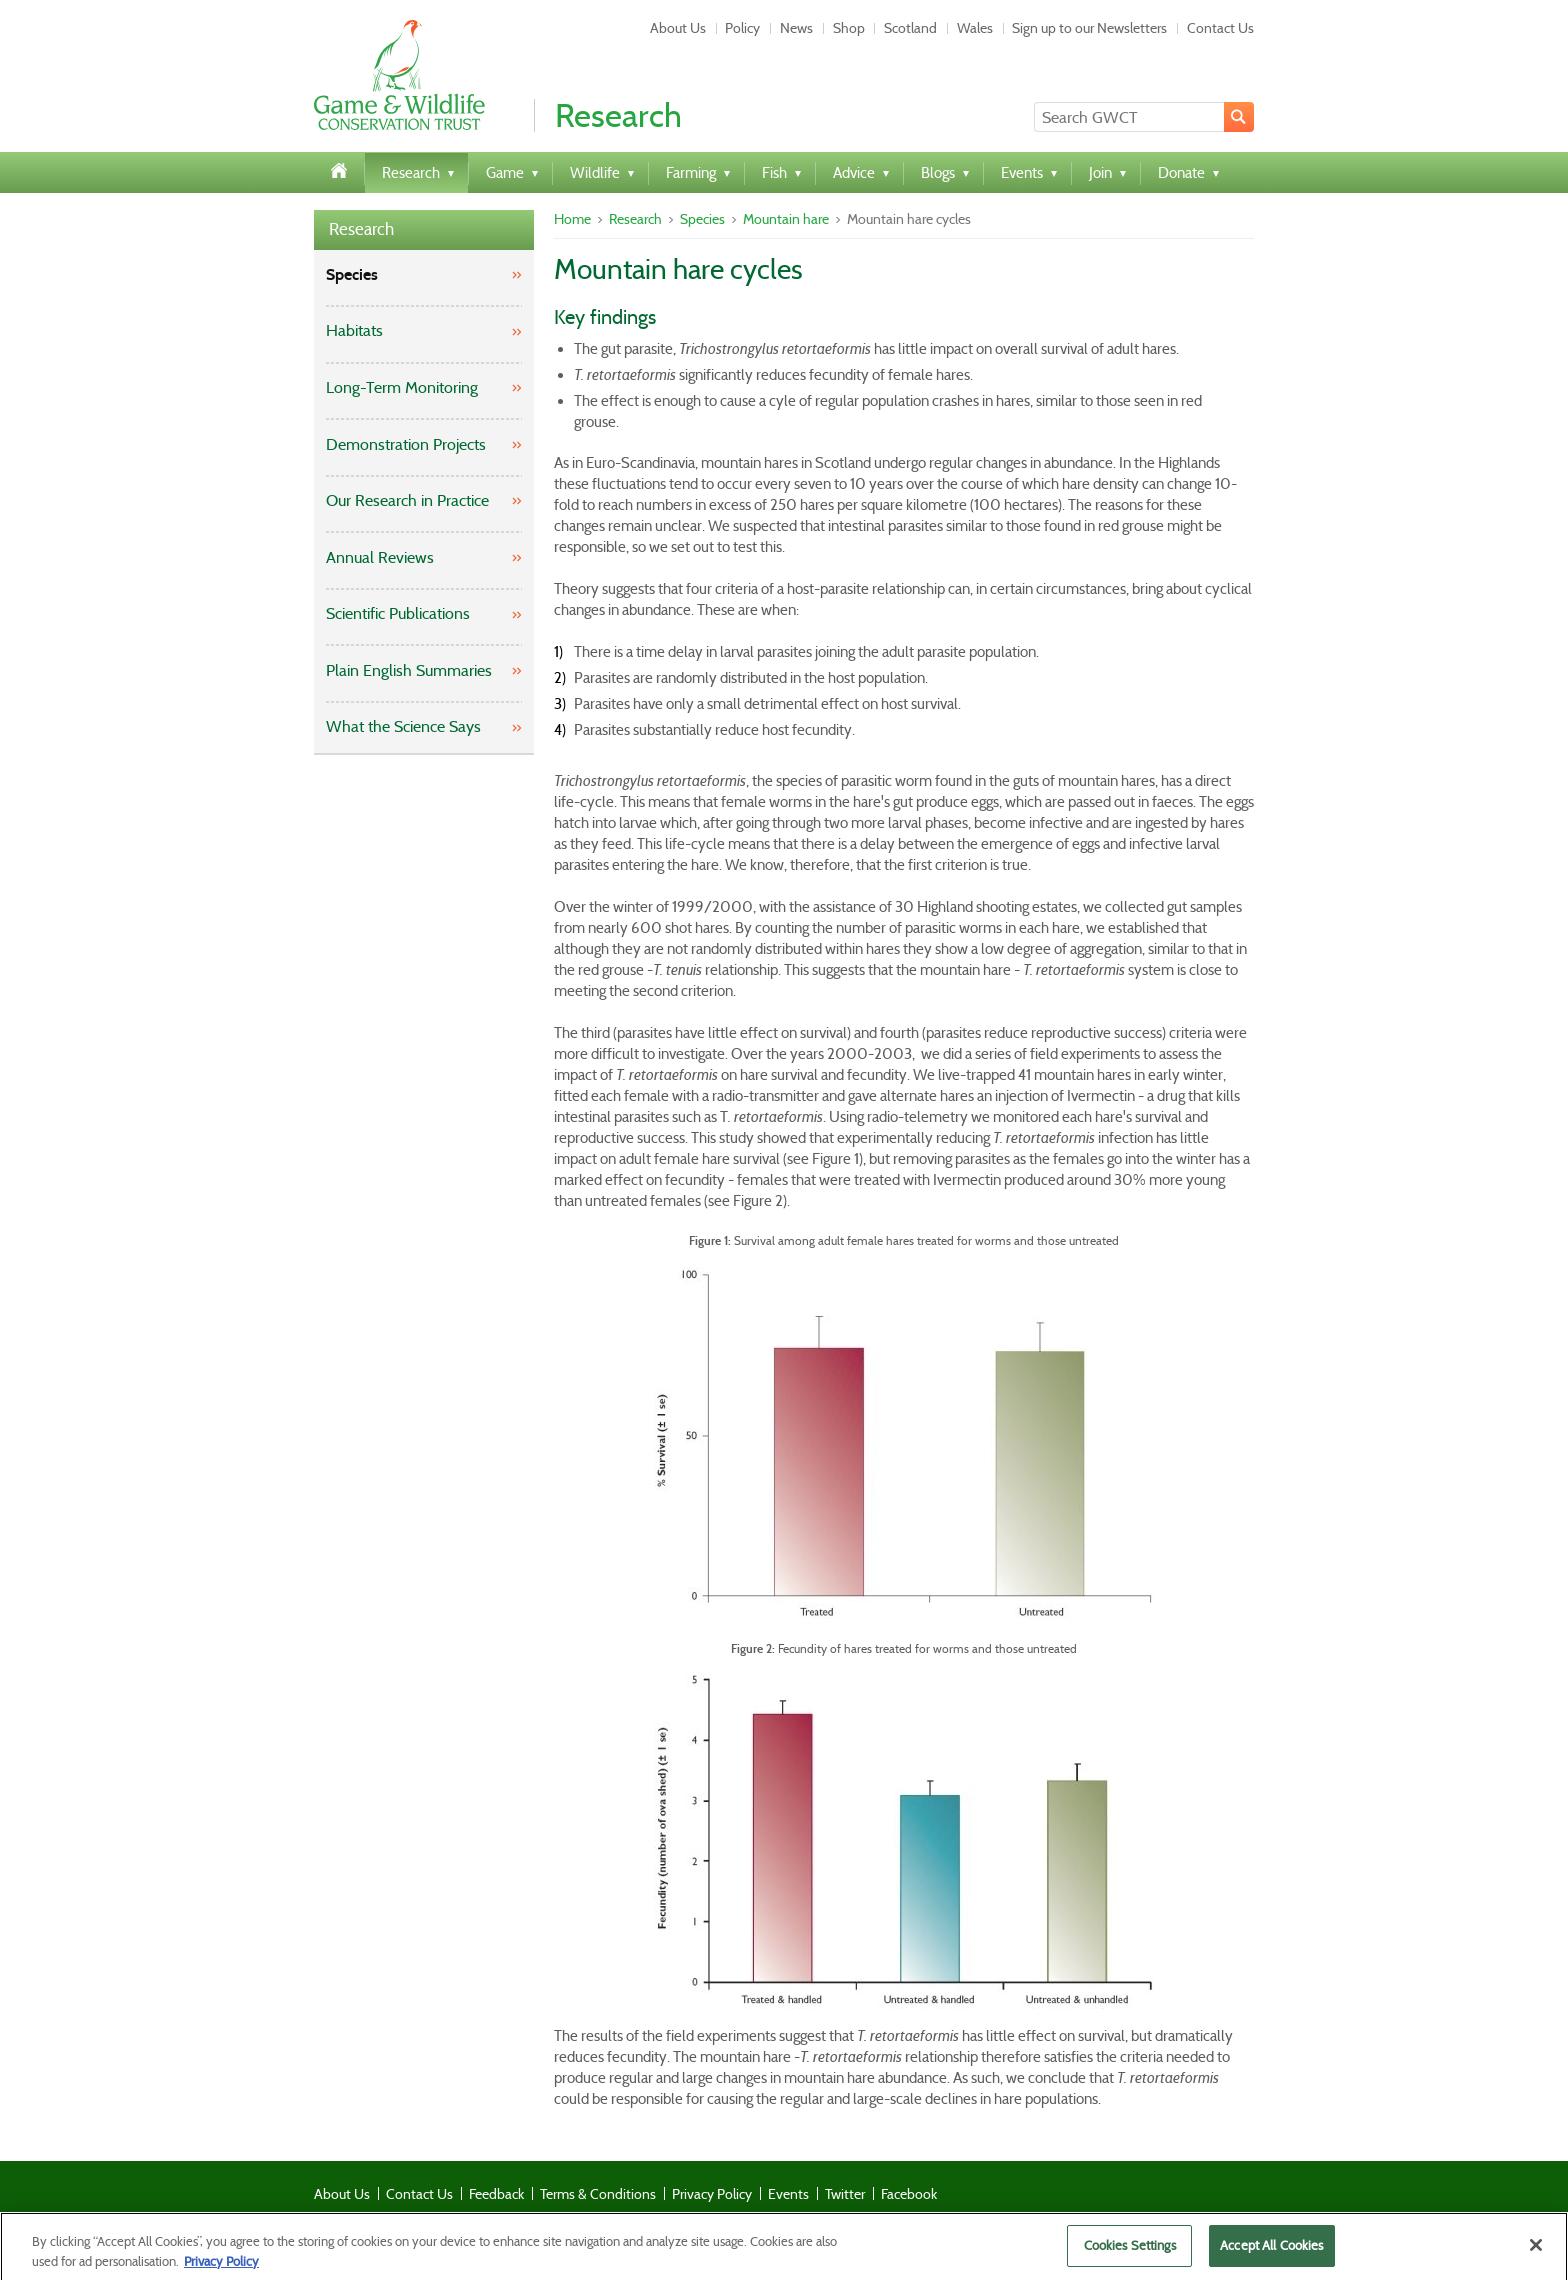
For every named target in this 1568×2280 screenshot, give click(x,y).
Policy (742, 28)
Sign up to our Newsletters (1089, 28)
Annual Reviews (380, 557)
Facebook (909, 2194)
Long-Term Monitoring (402, 387)
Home (572, 219)
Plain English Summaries (409, 670)
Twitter (845, 2194)
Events (788, 2194)
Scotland (910, 28)
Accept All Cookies (1271, 2251)
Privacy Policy (712, 2194)
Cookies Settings (1130, 2251)
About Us (678, 28)
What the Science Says (403, 726)
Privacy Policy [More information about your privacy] (221, 2266)
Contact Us (1220, 28)
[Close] (1536, 2251)
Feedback (496, 2194)
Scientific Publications (398, 613)
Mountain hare (786, 219)
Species (352, 274)
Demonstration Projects (406, 444)
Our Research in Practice (407, 500)
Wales (975, 28)
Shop (849, 28)
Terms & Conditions (598, 2194)
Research (361, 229)
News (796, 28)
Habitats (354, 330)
